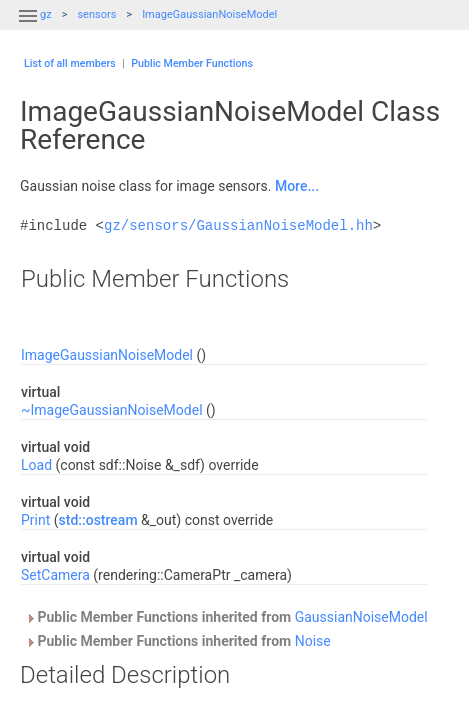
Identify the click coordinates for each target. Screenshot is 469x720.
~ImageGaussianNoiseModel (112, 410)
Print (35, 520)
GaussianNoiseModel (361, 617)
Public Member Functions (192, 63)
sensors (96, 14)
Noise (313, 641)
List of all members (70, 63)
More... (297, 186)
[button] (28, 28)
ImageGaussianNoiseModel (209, 14)
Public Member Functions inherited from (226, 617)
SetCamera (55, 575)
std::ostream (98, 520)
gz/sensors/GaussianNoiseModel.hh (238, 225)
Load (36, 465)
